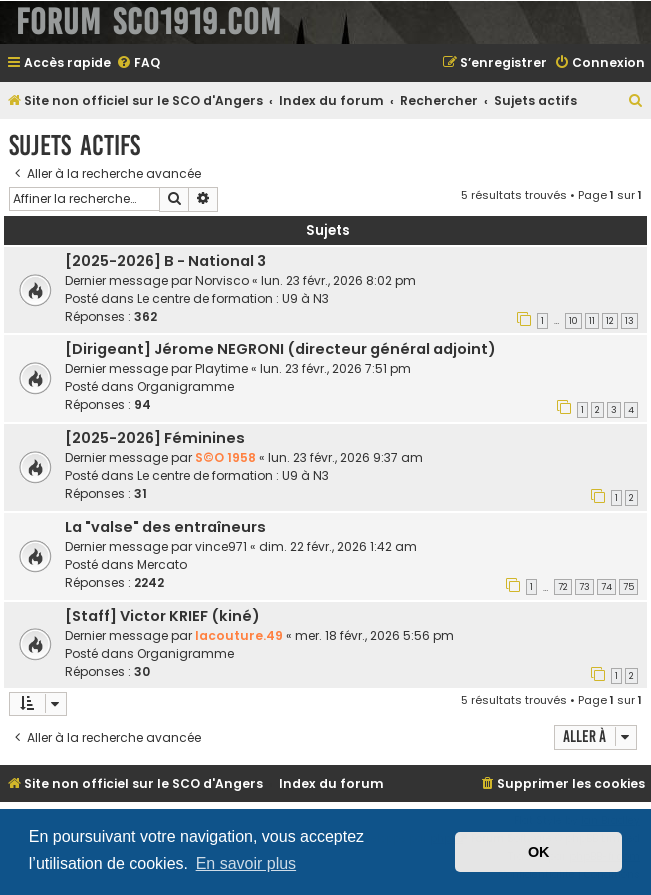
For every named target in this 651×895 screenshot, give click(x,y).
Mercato (162, 564)
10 (573, 321)
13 (629, 321)
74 (606, 587)
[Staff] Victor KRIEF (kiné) (162, 616)
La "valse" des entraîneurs (165, 527)
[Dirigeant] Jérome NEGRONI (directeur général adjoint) (280, 349)
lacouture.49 (239, 635)
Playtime (221, 368)
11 (592, 321)
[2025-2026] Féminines (155, 438)
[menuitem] (138, 63)
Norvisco (222, 280)
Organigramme (185, 386)
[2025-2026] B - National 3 (165, 261)
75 (628, 587)
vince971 (221, 546)
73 (584, 587)
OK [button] (539, 852)
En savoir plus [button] (246, 863)
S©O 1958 (225, 457)
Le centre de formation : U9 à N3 (233, 298)
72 (563, 587)
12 (610, 321)
